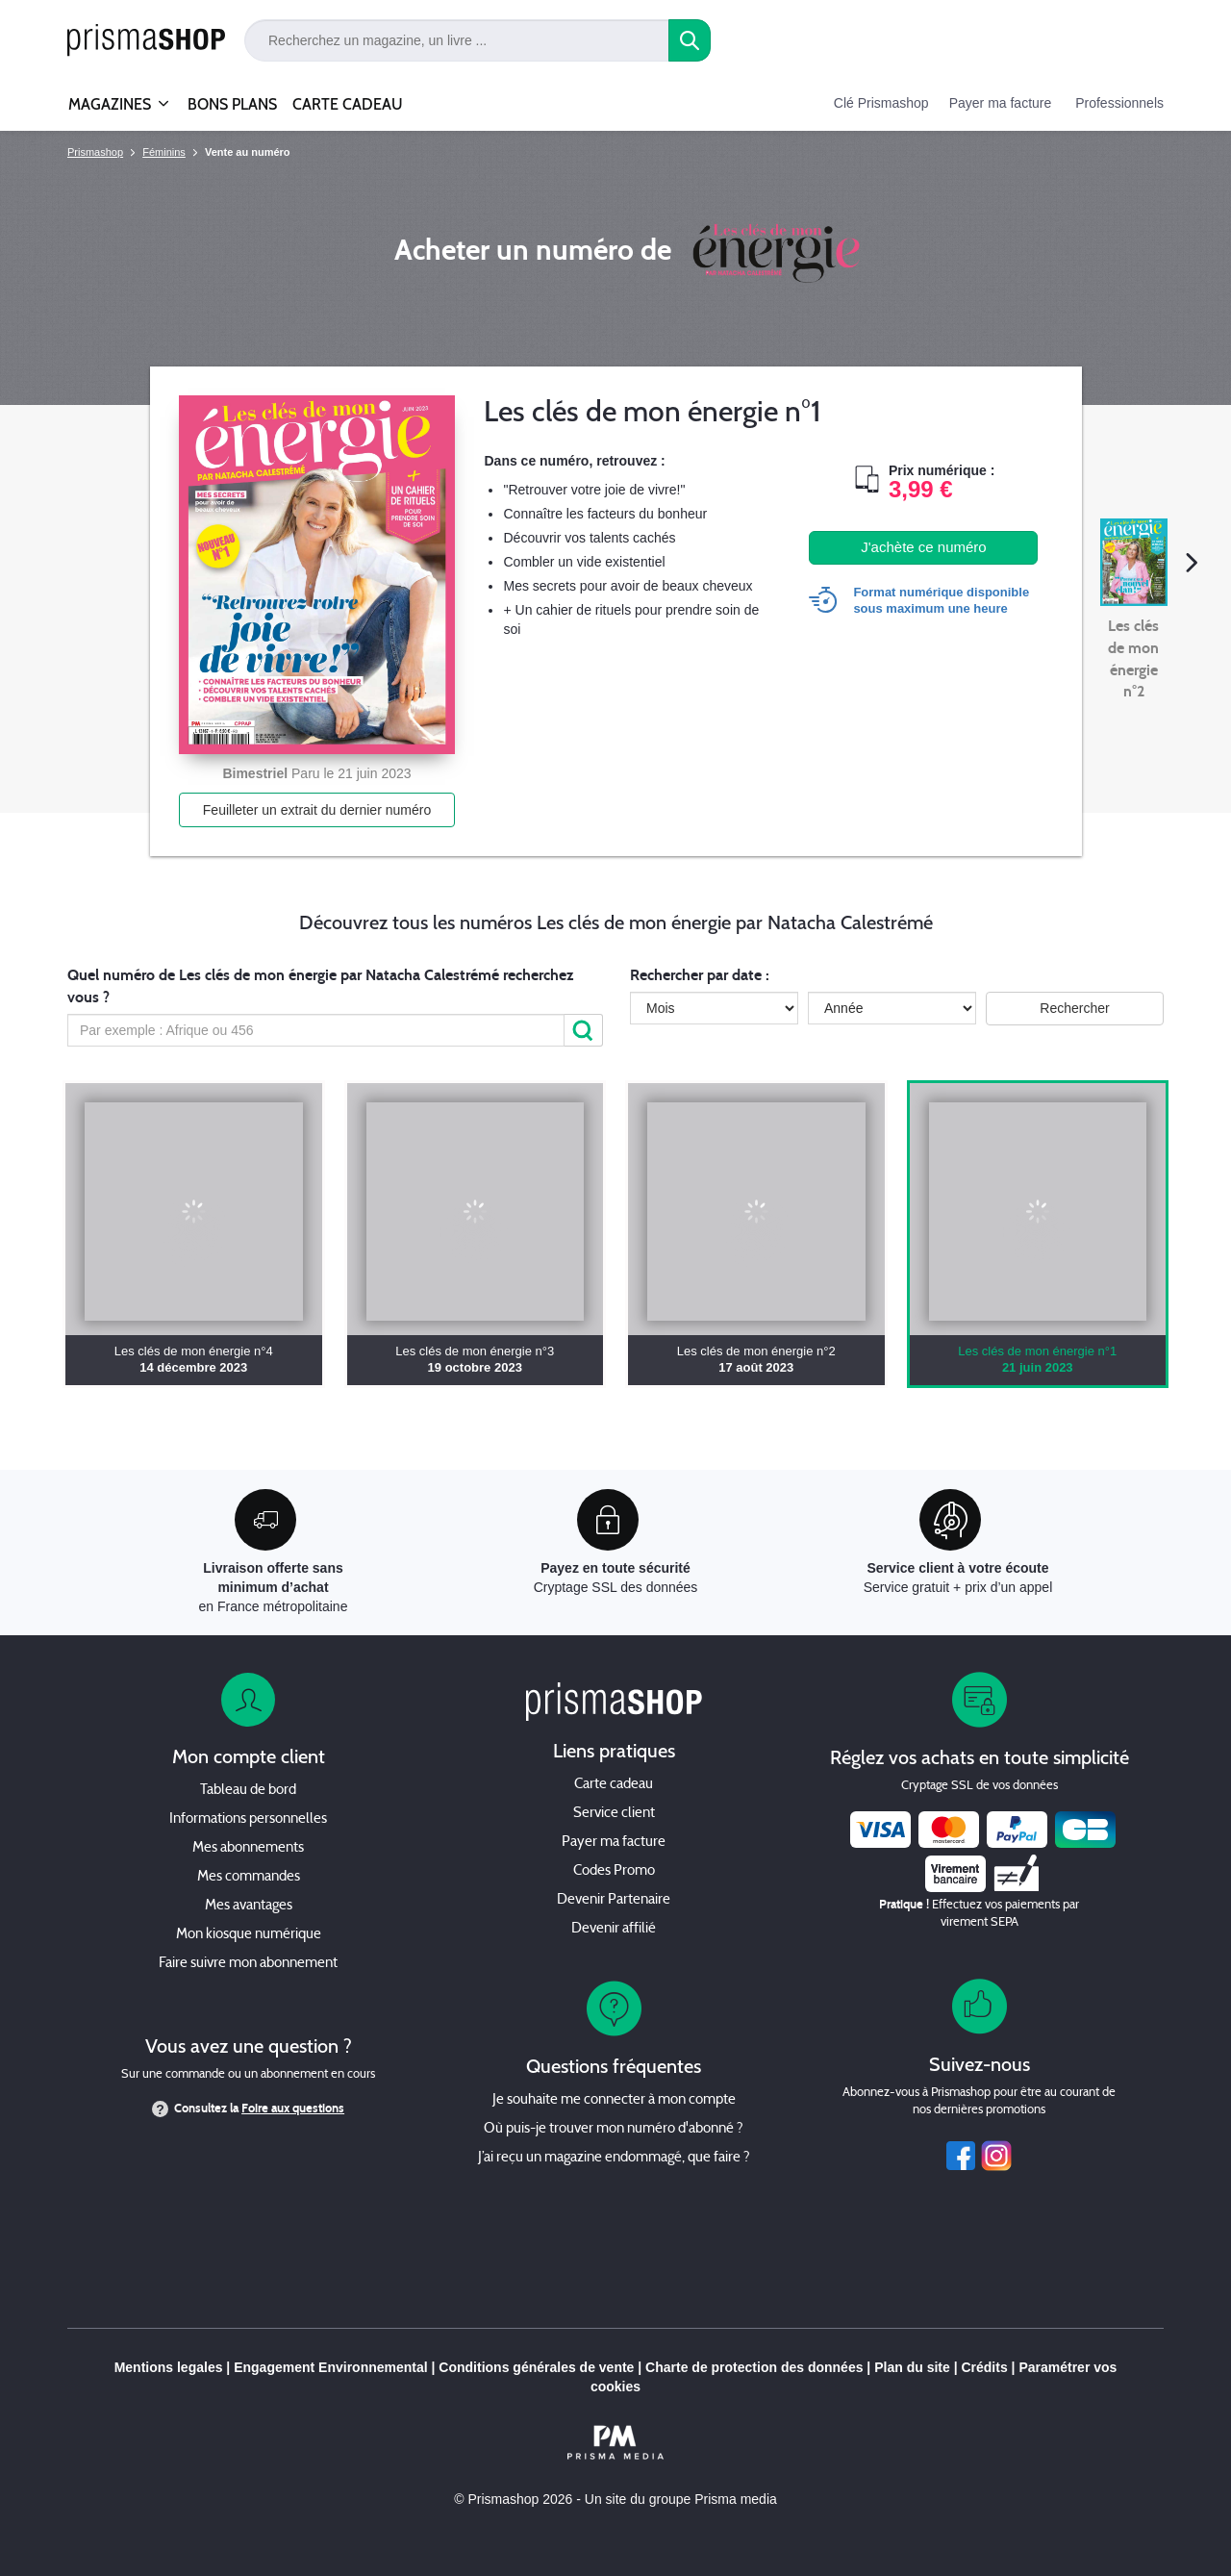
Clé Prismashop (881, 103)
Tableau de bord (248, 1790)
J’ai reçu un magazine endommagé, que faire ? (614, 2158)
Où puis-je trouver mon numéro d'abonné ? (613, 2129)
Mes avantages (248, 1906)
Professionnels (1119, 103)
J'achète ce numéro (923, 547)
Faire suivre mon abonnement (248, 1964)
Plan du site (912, 2367)
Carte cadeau (613, 1785)
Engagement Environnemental (330, 2367)
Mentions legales (168, 2367)
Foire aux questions (292, 2108)
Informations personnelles (248, 1819)
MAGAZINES (109, 96)
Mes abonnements (248, 1848)
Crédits (984, 2367)
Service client (614, 1813)
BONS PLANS (232, 104)
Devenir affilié (613, 1929)
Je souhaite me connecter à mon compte (614, 2100)
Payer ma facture (1000, 103)
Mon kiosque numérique (248, 1935)
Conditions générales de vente (536, 2367)
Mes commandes (248, 1877)
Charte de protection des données (754, 2367)
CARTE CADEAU (347, 104)
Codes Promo (614, 1871)
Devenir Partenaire (613, 1900)
